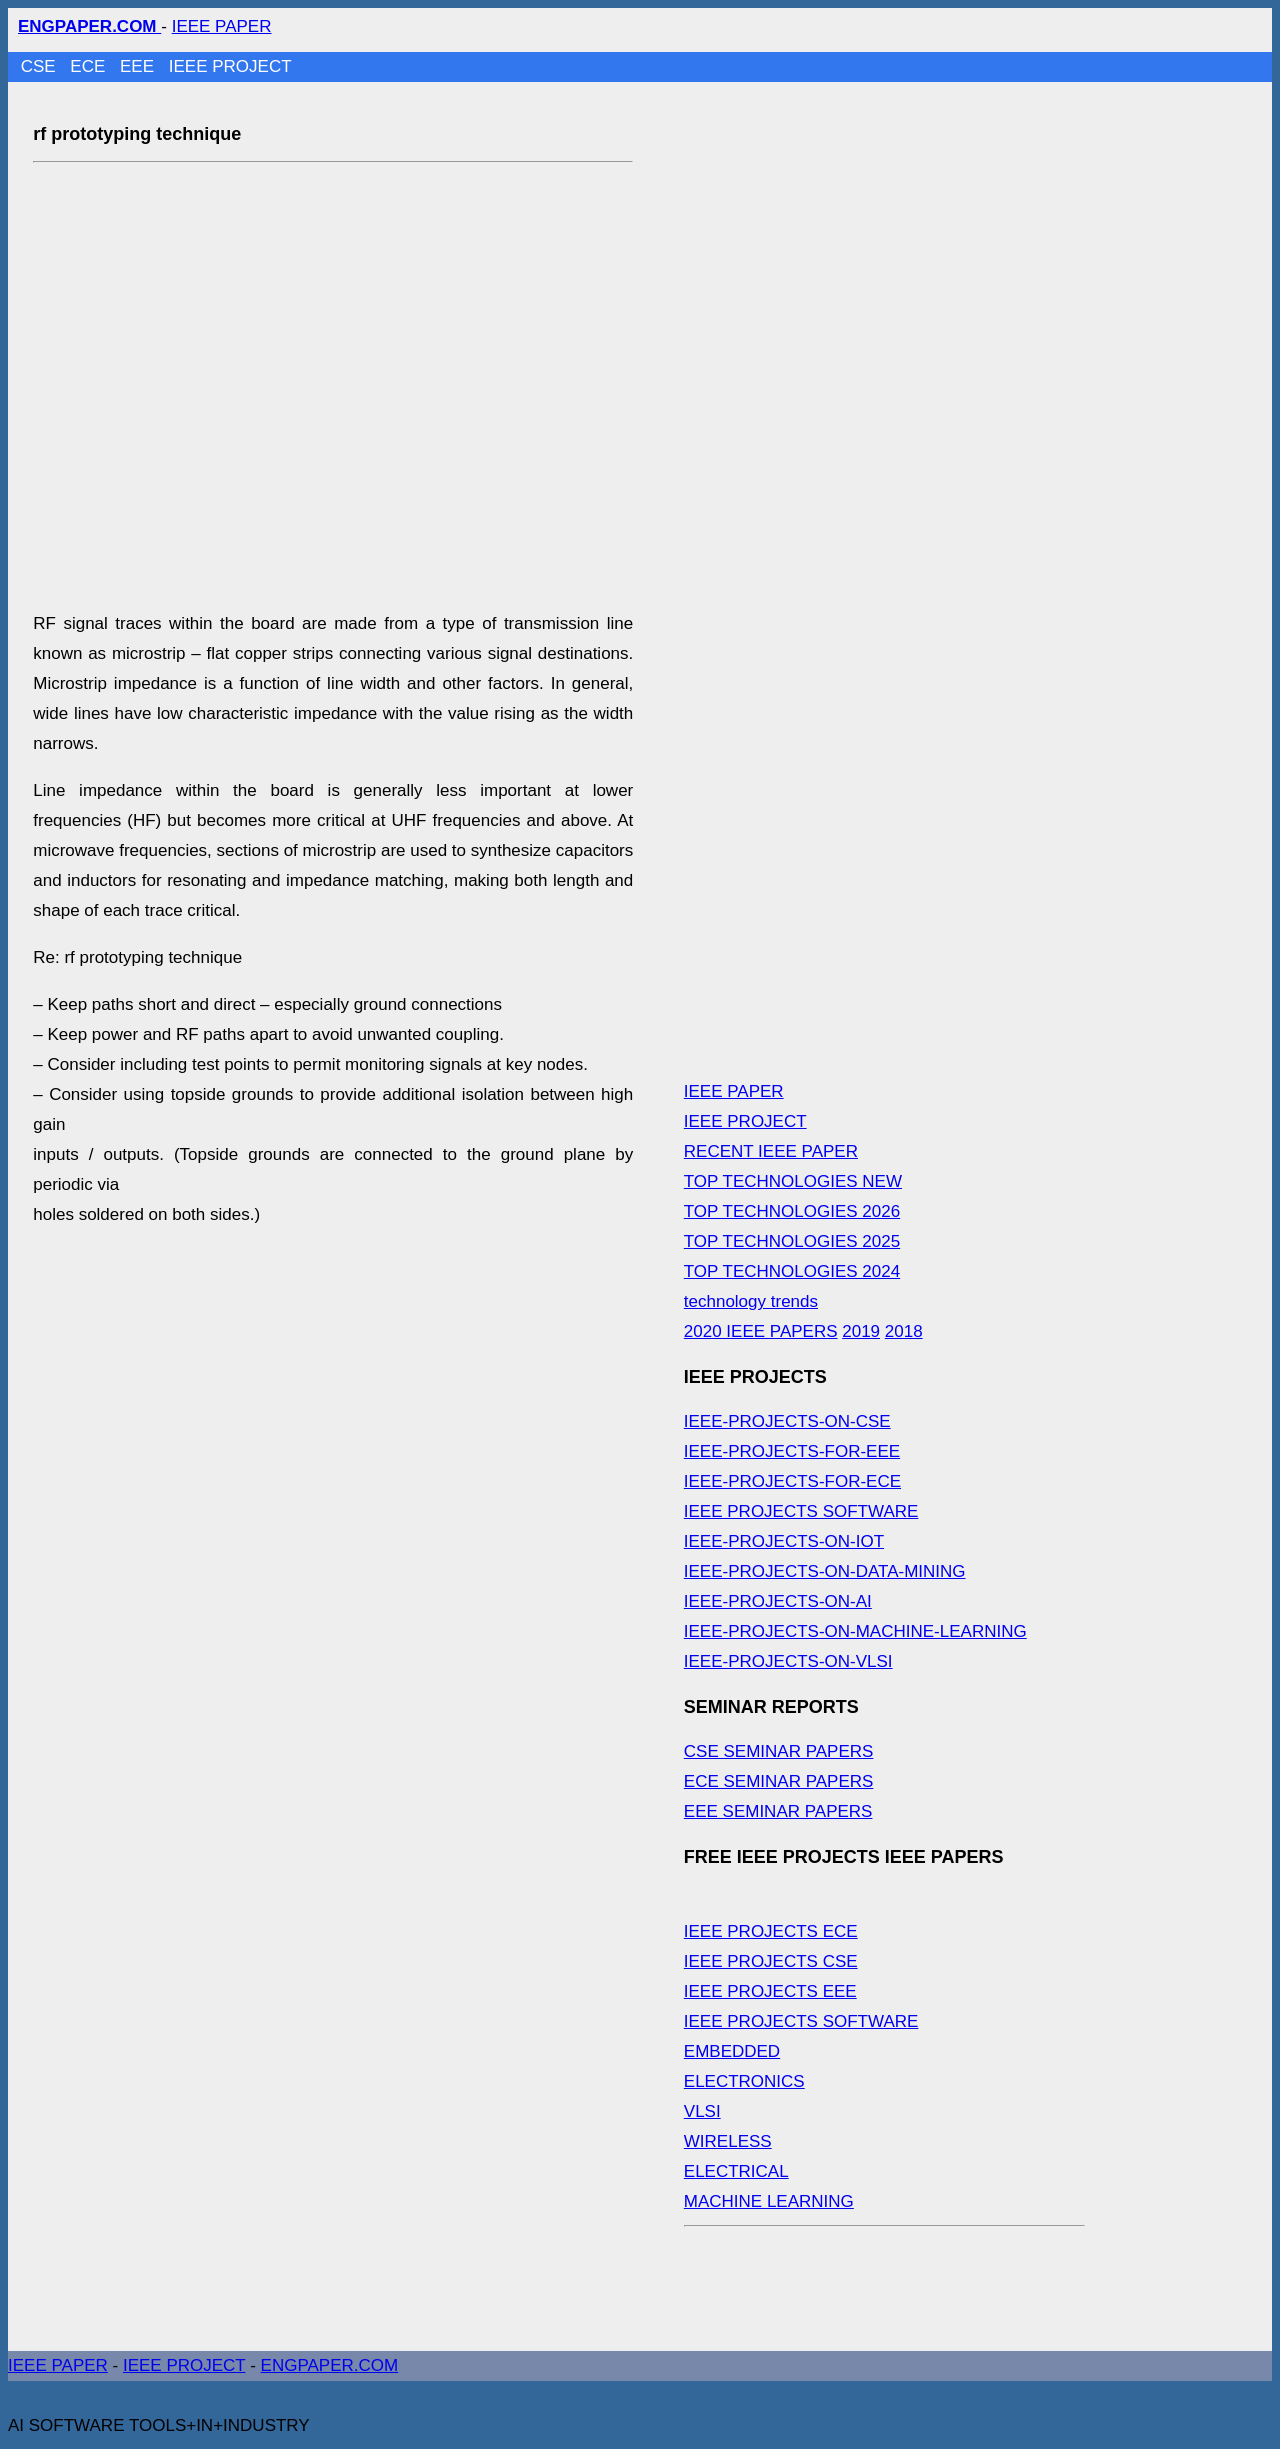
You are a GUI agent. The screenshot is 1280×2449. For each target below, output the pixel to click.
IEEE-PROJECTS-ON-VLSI (788, 1661)
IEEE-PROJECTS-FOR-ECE (792, 1481)
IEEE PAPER (222, 26)
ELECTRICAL (736, 2171)
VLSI (702, 2111)
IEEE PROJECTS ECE (771, 1931)
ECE (90, 66)
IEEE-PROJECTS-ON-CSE (787, 1421)
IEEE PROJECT (230, 66)
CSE (41, 66)
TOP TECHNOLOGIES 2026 (792, 1211)
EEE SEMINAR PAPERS (778, 1811)
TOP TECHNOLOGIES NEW (793, 1181)
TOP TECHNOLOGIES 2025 (792, 1241)
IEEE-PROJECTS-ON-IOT (784, 1541)
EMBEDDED (732, 2051)
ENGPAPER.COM (330, 2365)
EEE (139, 66)
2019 (861, 1331)
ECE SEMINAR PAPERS (779, 1781)
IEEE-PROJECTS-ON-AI (778, 1601)
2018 (904, 1331)
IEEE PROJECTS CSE (771, 1961)
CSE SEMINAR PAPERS (779, 1751)
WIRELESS (728, 2141)
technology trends (751, 1301)
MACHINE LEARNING (769, 2201)
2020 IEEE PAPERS (761, 1331)
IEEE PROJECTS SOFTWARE (801, 1511)
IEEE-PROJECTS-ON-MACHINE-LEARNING (855, 1631)
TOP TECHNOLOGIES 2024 (792, 1271)
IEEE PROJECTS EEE (770, 1991)
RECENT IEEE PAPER (771, 1151)
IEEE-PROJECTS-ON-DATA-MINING (825, 1571)
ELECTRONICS (744, 2081)
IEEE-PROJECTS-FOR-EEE (792, 1451)
